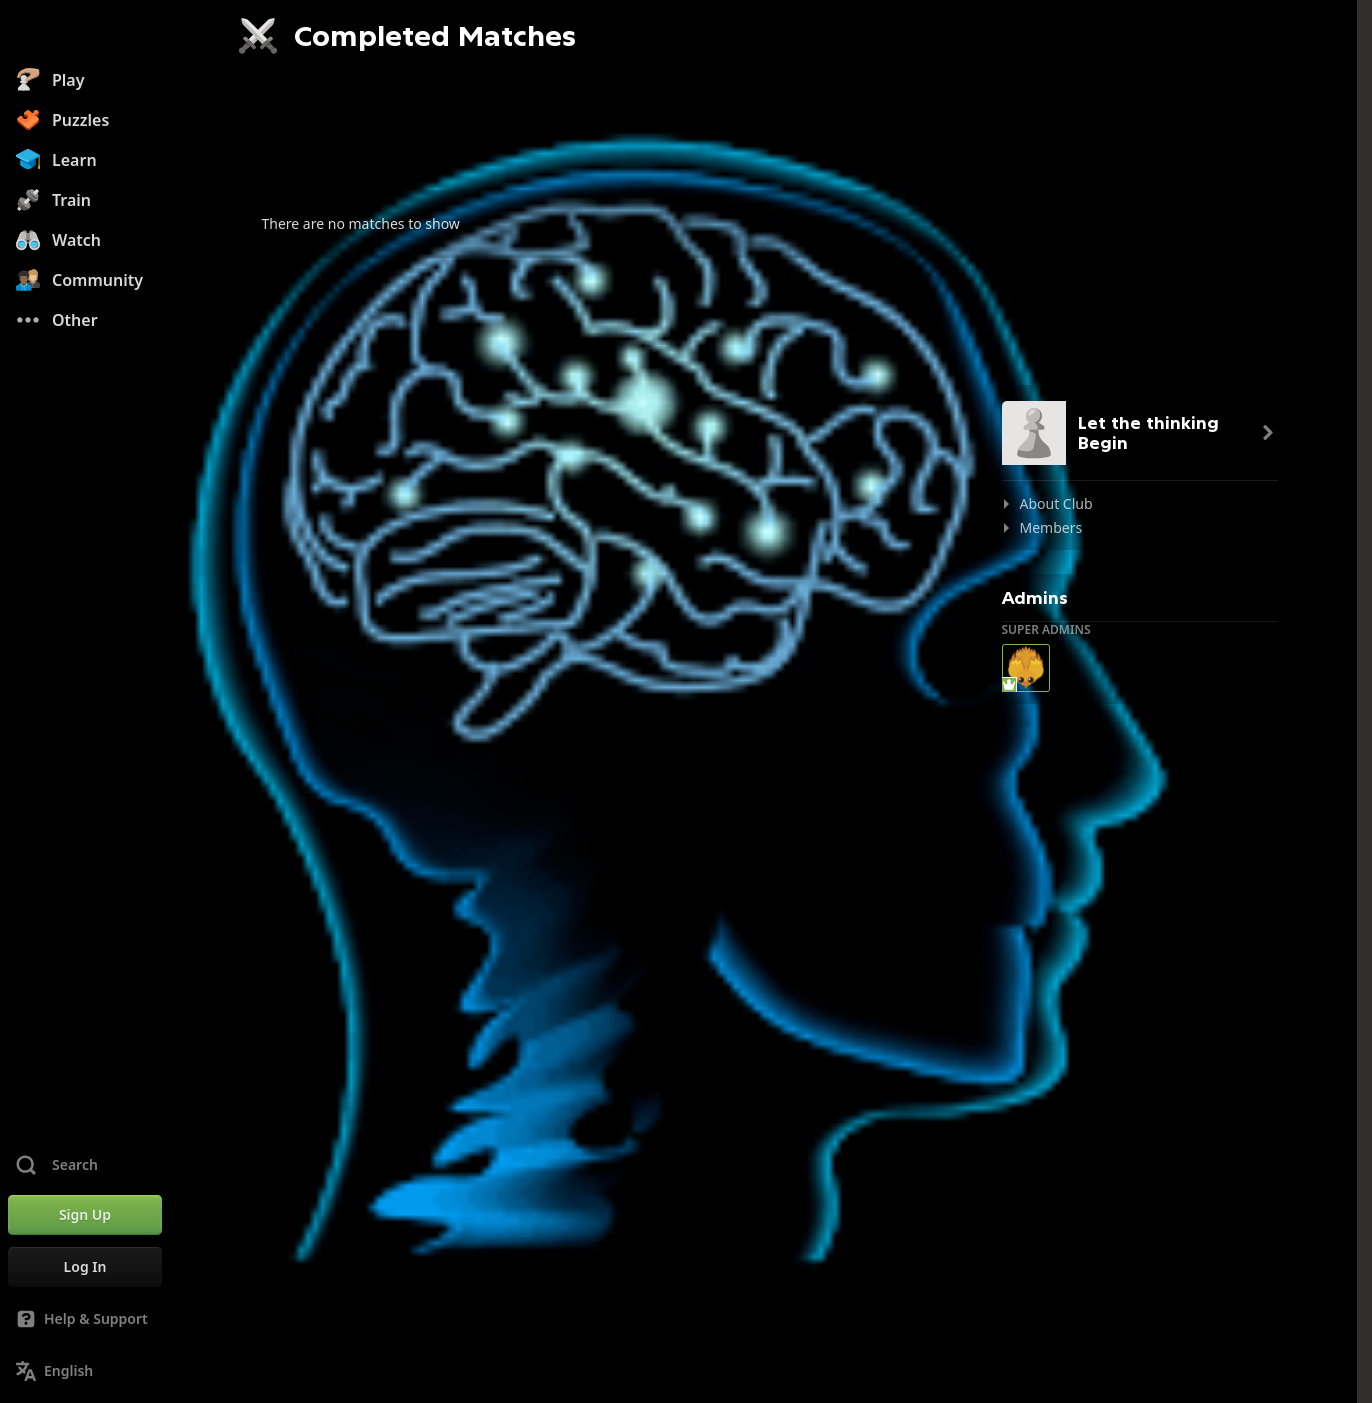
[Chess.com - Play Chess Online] (85, 34)
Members (1051, 527)
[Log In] (85, 1267)
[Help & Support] (85, 1319)
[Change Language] (85, 1371)
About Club (1056, 503)
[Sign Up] (85, 1215)
